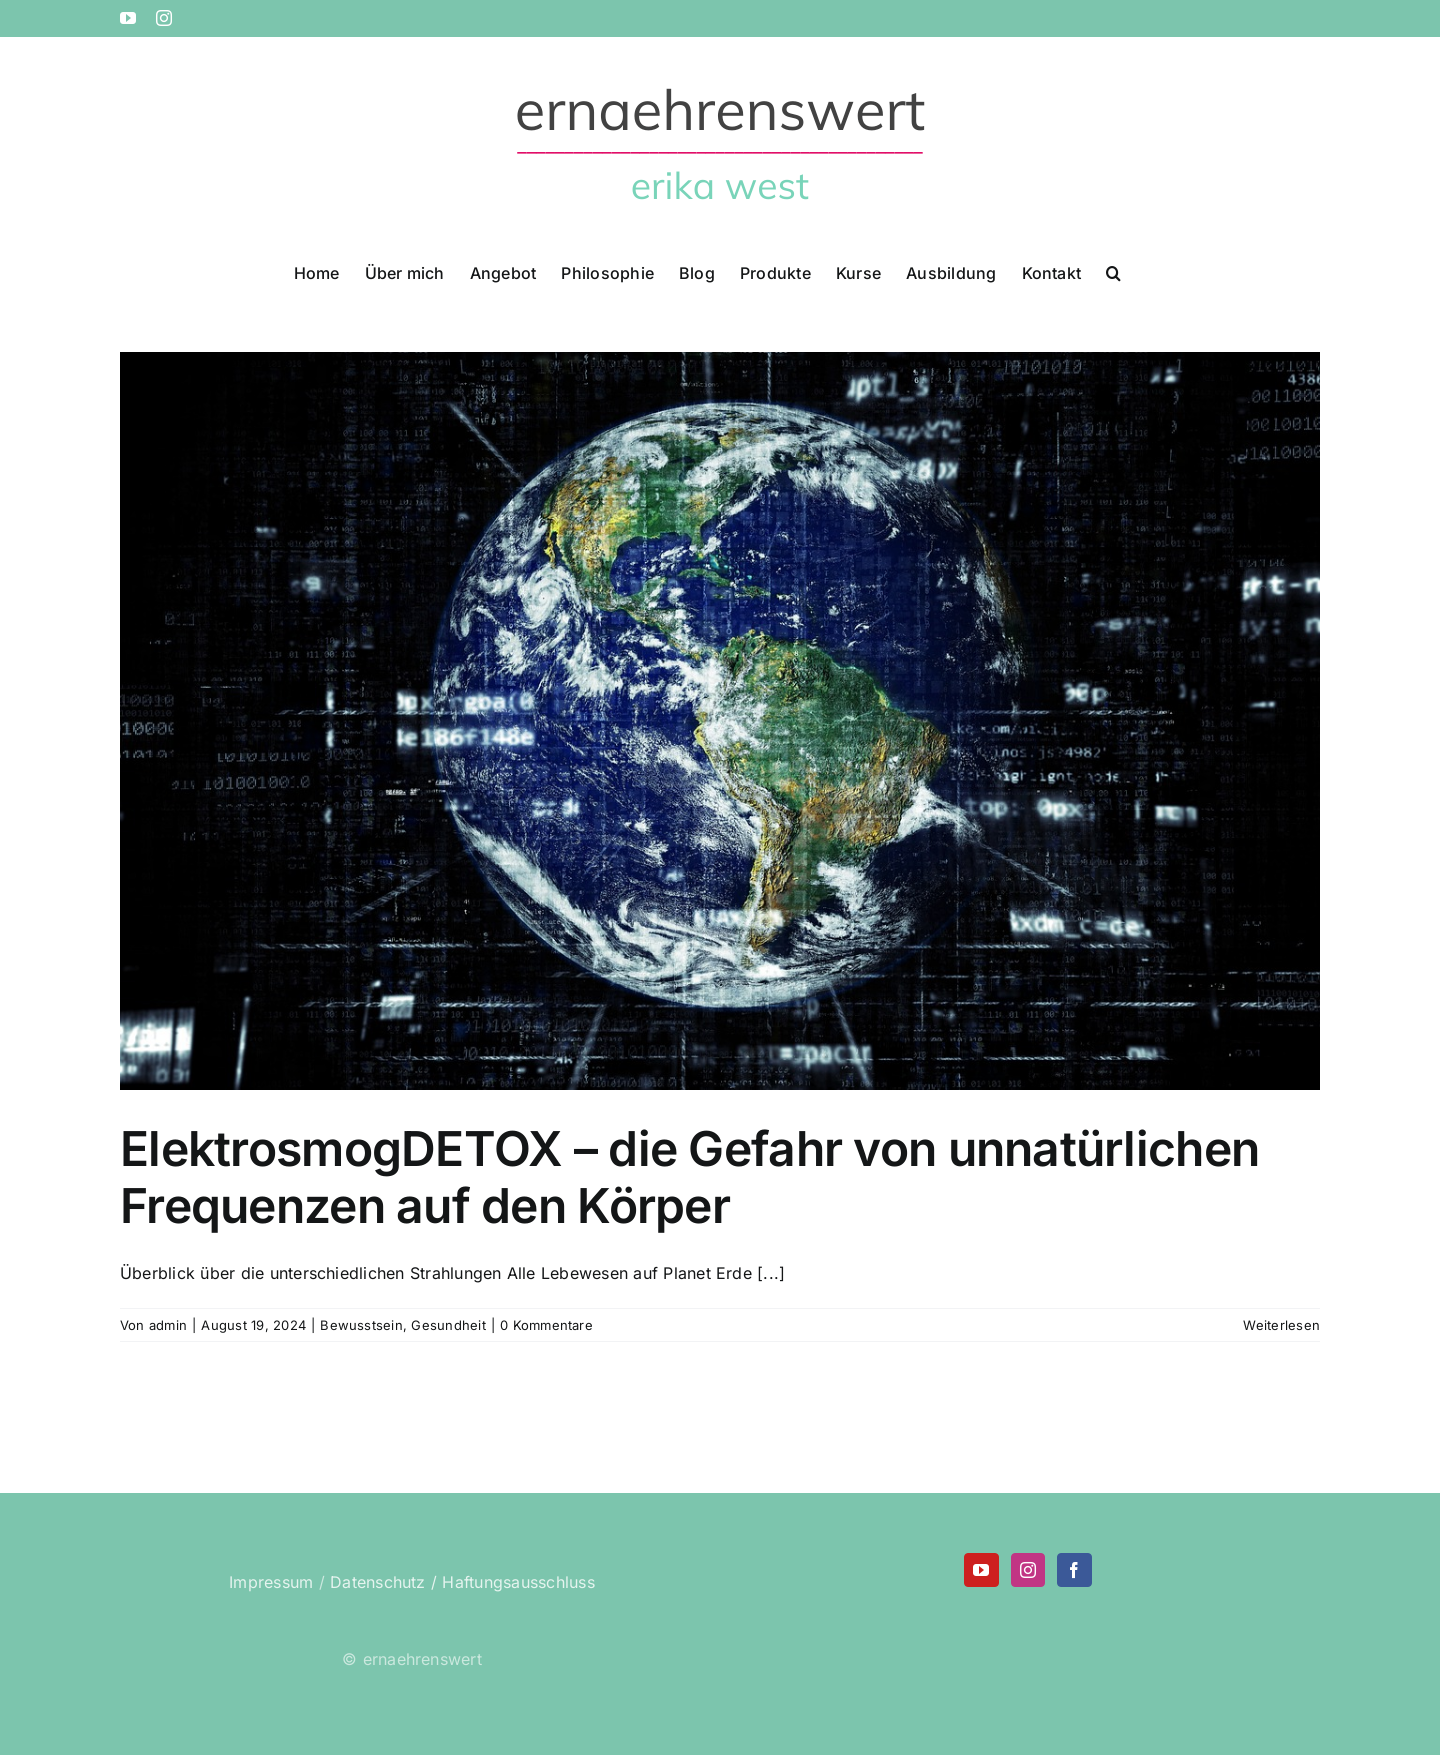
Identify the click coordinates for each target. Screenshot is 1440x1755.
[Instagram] (1028, 1570)
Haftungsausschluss (518, 1582)
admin (168, 1325)
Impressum (271, 1582)
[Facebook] (1074, 1570)
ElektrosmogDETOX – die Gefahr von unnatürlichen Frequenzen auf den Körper (689, 1177)
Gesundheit (448, 1325)
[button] (1113, 271)
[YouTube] (981, 1570)
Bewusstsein (361, 1325)
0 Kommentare (546, 1325)
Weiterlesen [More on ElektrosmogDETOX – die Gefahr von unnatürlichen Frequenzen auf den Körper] (1281, 1325)
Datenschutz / (383, 1582)
